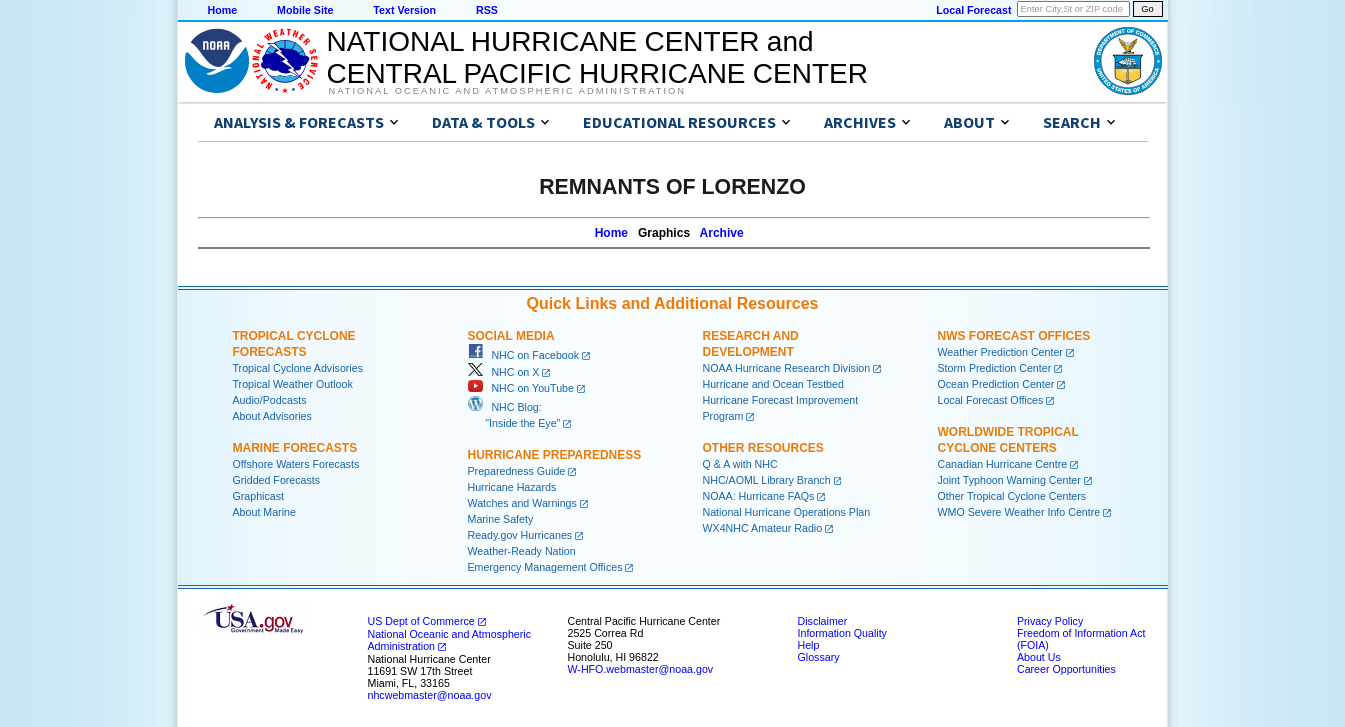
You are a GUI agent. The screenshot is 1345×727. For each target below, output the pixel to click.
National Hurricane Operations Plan (787, 512)
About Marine (264, 512)
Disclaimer (823, 621)
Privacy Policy (1050, 621)
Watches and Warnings (522, 503)
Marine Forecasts (295, 448)
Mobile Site (305, 10)
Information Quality (842, 633)
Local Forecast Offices (991, 400)
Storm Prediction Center (995, 368)
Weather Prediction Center (1000, 352)
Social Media (511, 336)
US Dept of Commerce (421, 621)
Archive (722, 233)
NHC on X (504, 372)
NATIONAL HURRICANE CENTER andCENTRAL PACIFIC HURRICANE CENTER (597, 57)
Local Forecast (973, 10)
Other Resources (763, 448)
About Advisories (272, 416)
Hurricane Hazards (512, 487)
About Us (1039, 657)
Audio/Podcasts (270, 400)
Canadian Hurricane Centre (1003, 464)
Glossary (819, 657)
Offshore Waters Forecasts (296, 464)
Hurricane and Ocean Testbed (773, 384)
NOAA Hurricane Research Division (787, 368)
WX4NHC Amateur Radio (763, 528)
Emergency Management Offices (545, 567)
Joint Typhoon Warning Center (1009, 480)
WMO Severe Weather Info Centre (1019, 512)
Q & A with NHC (740, 464)
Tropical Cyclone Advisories (298, 368)
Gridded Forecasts (277, 480)
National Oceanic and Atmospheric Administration (507, 91)
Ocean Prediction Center (996, 384)
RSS (487, 10)
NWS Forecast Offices (1014, 336)
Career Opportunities (1066, 669)
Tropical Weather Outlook (293, 384)
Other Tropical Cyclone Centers (1012, 496)
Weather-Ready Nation (522, 551)
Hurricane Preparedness (555, 455)
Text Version (404, 10)
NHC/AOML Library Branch (767, 480)
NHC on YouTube (521, 388)
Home (223, 10)
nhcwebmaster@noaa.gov (430, 695)
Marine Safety (501, 519)
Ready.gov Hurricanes (520, 535)
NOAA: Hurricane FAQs (759, 496)
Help (809, 645)
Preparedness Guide (517, 471)
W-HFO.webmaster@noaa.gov (641, 669)
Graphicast (259, 496)
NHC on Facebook (524, 355)
